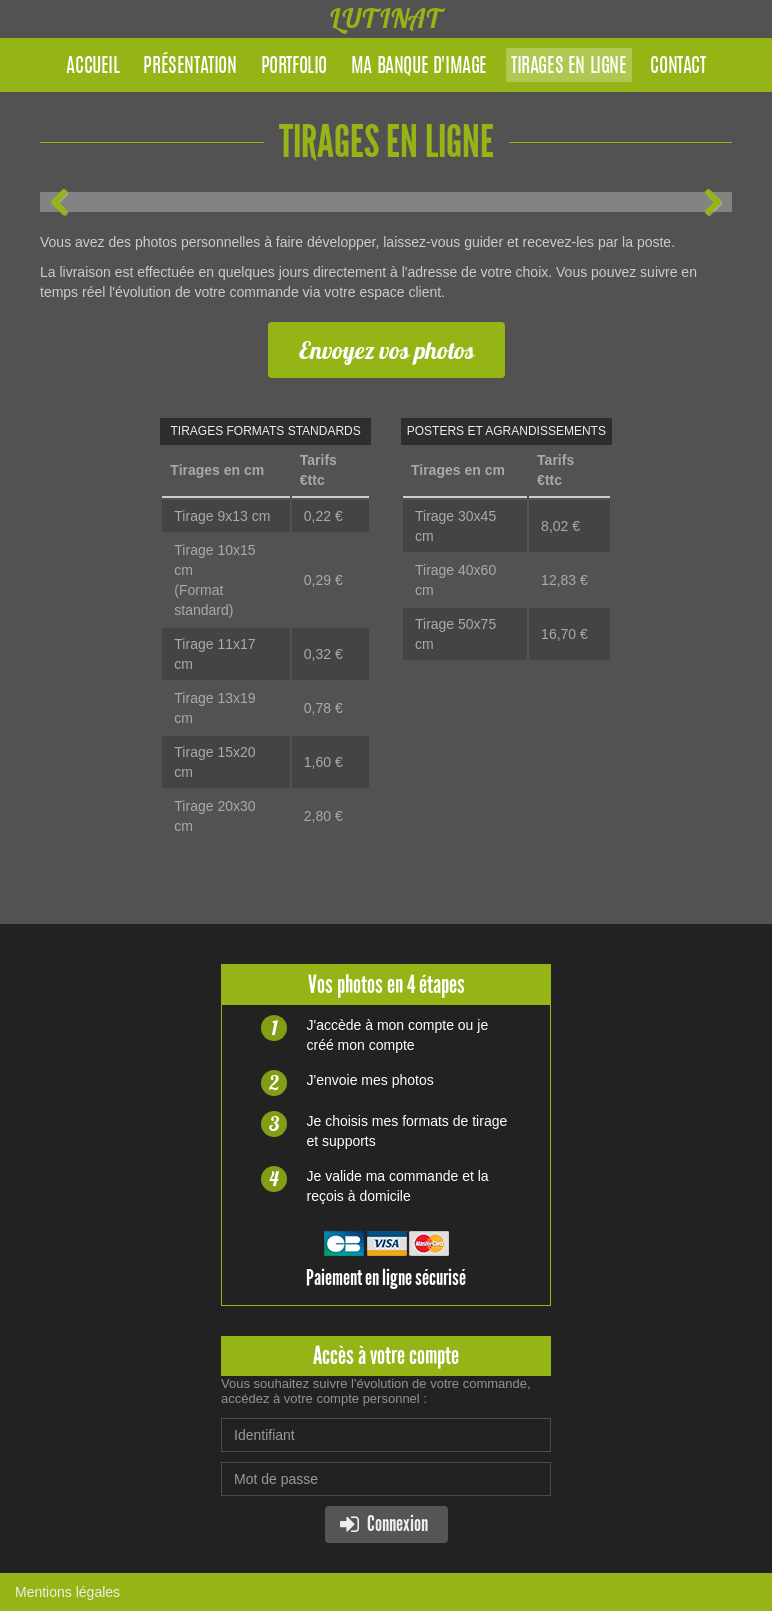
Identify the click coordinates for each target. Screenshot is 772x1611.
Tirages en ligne (569, 67)
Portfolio (294, 67)
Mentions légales (67, 1592)
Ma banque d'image (419, 67)
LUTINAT (386, 18)
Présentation (189, 67)
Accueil (92, 67)
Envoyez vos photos (386, 350)
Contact (677, 67)
